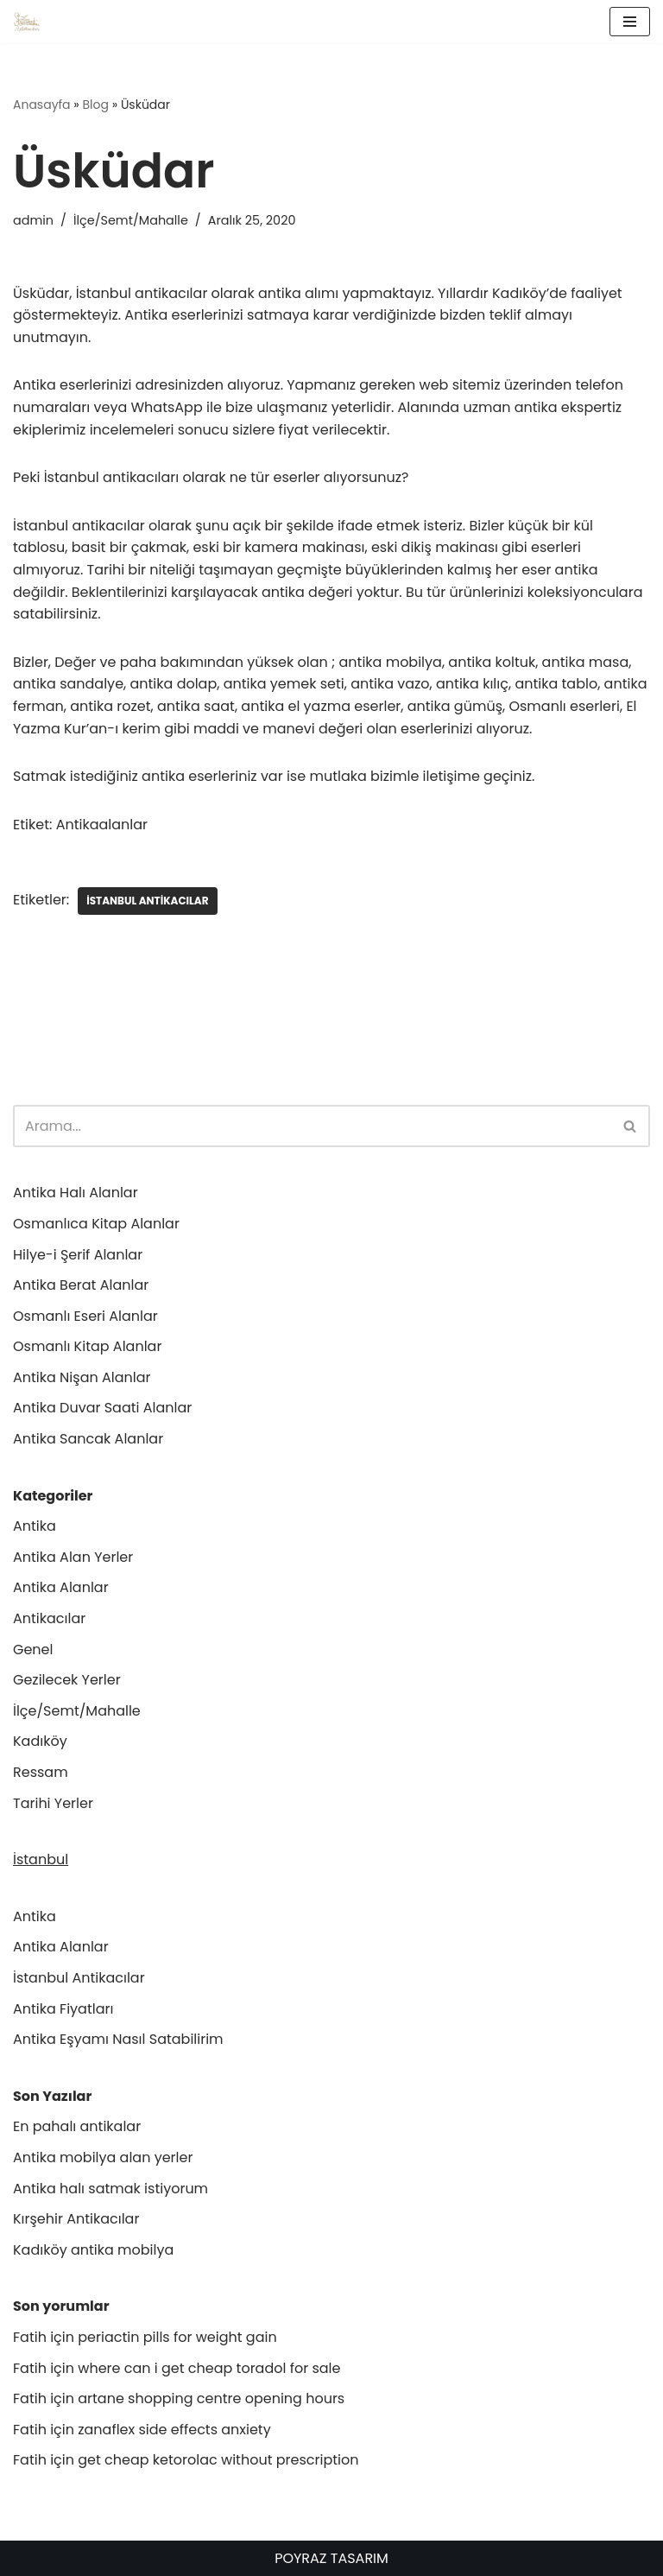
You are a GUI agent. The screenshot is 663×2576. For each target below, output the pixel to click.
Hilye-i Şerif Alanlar (77, 1255)
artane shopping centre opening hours (211, 2398)
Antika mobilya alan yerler (103, 2157)
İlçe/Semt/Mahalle (130, 220)
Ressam (40, 1772)
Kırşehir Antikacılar (76, 2219)
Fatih (30, 2337)
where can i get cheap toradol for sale (209, 2368)
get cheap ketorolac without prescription (218, 2460)
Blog (96, 104)
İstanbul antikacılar (147, 900)
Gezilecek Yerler (67, 1680)
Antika (34, 1526)
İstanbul (40, 1859)
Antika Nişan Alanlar (81, 1377)
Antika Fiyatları (63, 2009)
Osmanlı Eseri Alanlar (85, 1316)
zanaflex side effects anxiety (174, 2430)
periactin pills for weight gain (177, 2337)
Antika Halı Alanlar (75, 1192)
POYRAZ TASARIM (331, 2558)
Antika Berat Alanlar (80, 1285)
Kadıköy (40, 1741)
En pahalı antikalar (77, 2126)
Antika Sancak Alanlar (88, 1439)
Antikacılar (49, 1618)
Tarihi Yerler (53, 1803)
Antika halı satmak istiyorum (110, 2188)
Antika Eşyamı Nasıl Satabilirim (118, 2039)
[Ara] (312, 1126)
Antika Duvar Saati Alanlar (102, 1408)
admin (33, 220)
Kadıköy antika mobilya (93, 2250)
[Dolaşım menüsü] (629, 21)
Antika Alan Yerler (73, 1557)
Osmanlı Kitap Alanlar (87, 1346)
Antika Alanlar (61, 1587)
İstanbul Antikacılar (79, 1978)
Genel (33, 1649)
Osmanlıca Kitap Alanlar (96, 1224)
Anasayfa (42, 104)
